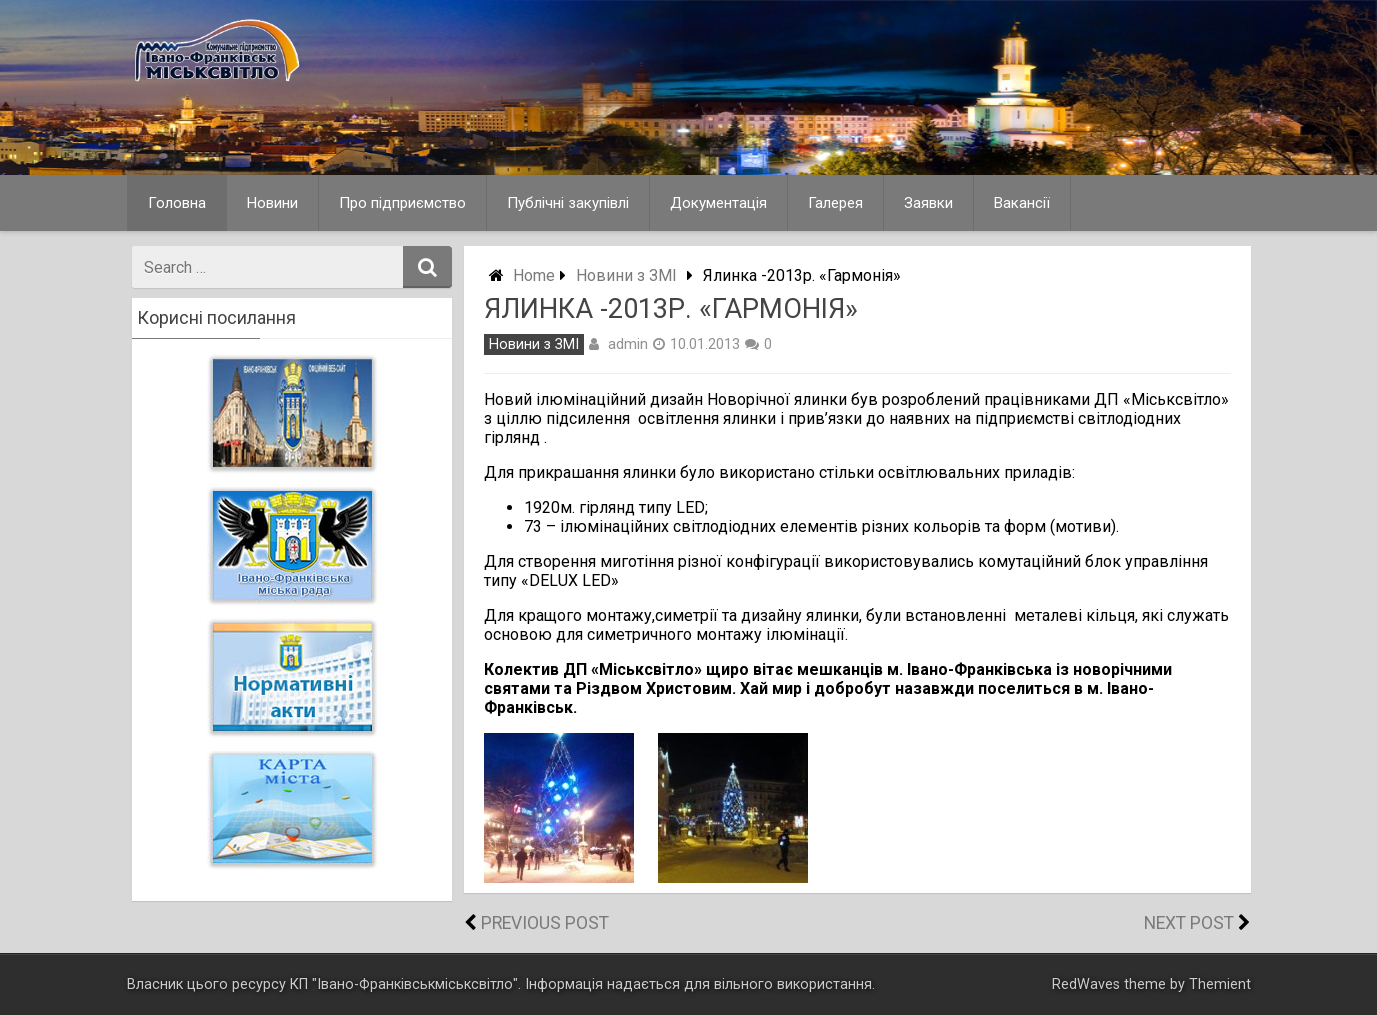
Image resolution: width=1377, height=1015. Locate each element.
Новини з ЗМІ (626, 275)
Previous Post (545, 923)
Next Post (1189, 923)
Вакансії (1022, 203)
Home (534, 275)
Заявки (928, 203)
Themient (1220, 984)
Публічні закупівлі (568, 203)
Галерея (835, 203)
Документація (718, 203)
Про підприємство (402, 203)
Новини (272, 203)
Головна (177, 203)
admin (628, 344)
